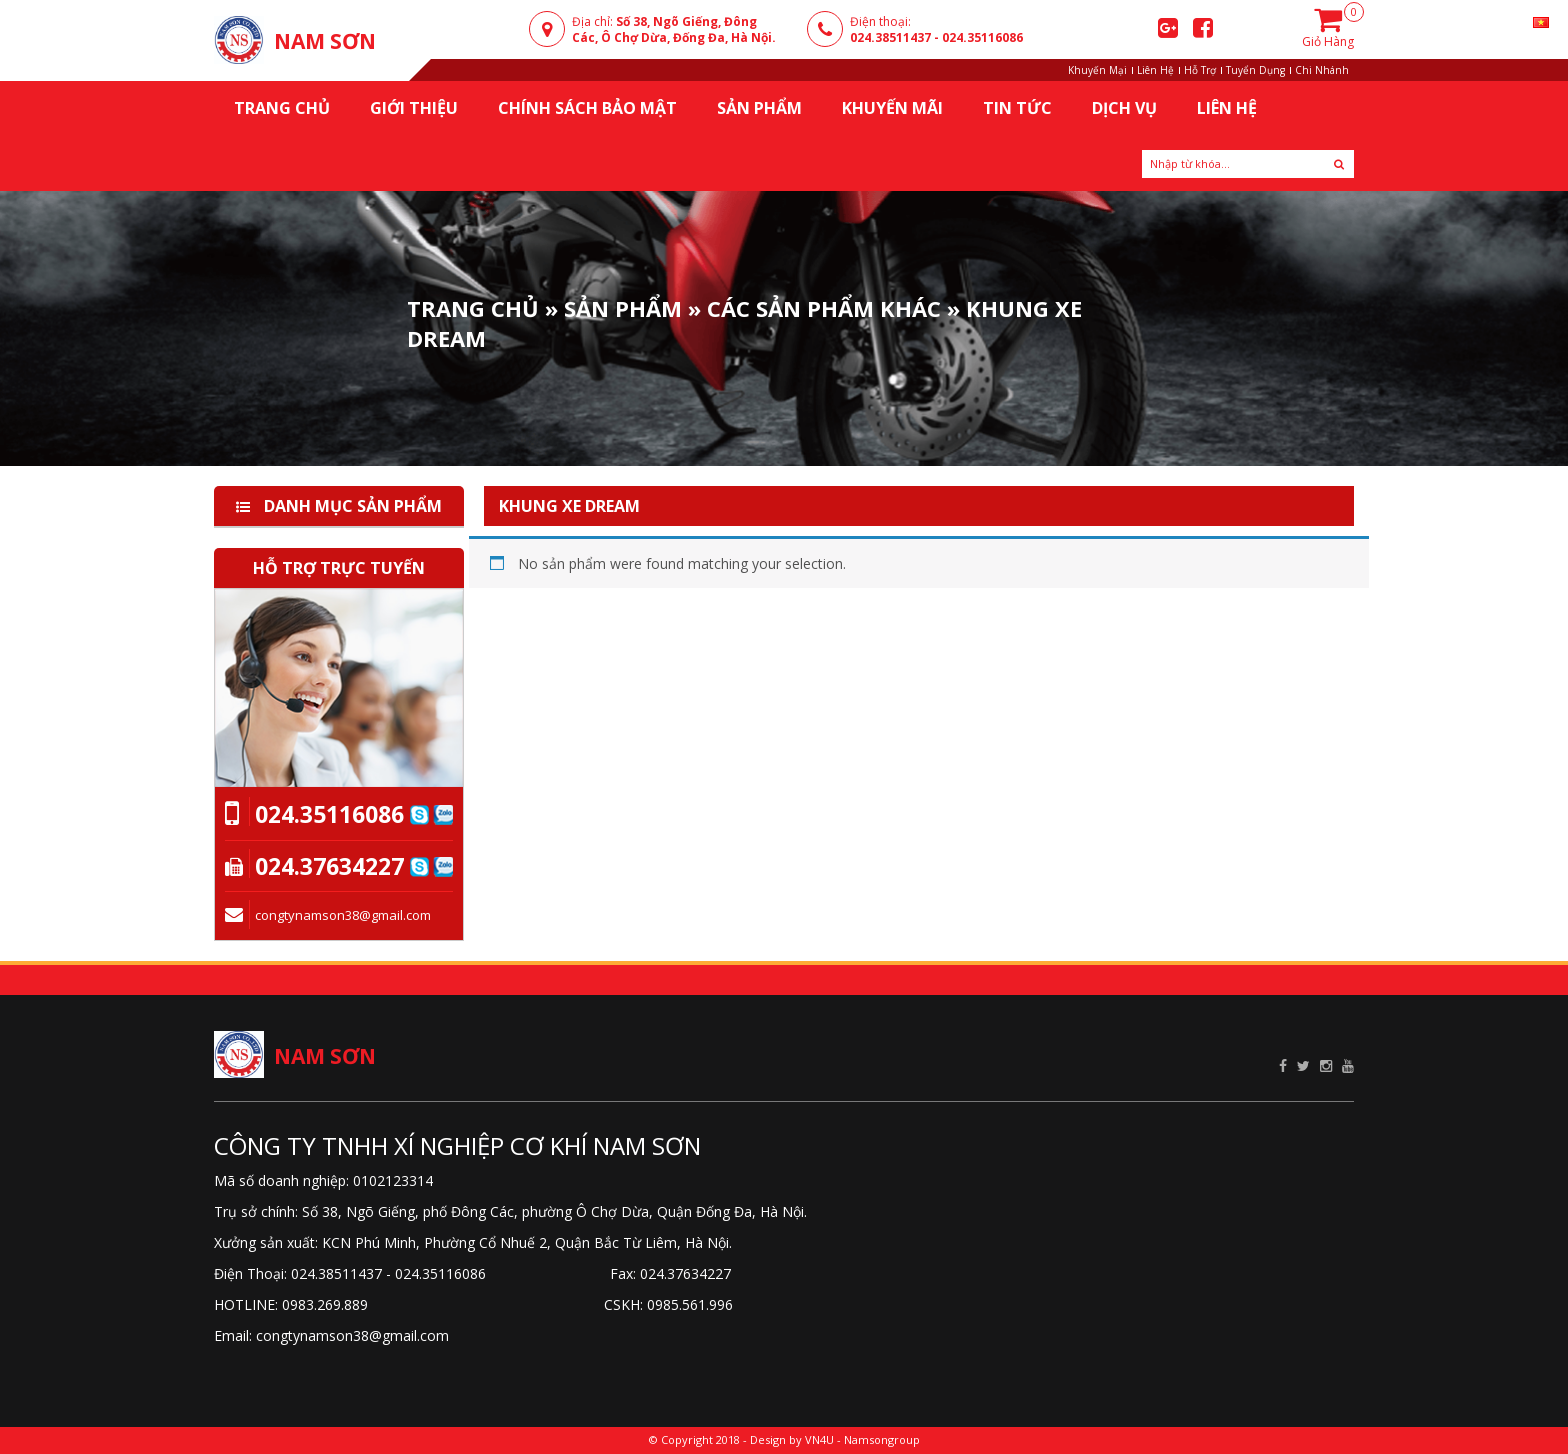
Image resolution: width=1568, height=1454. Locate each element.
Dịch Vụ (1124, 108)
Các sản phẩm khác (824, 308)
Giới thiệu (414, 108)
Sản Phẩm (759, 108)
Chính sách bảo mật (587, 108)
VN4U (819, 1439)
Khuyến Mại (1097, 70)
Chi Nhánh (1322, 70)
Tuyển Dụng (1255, 70)
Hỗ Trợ (1200, 70)
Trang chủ (282, 108)
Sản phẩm (623, 308)
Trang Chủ (473, 308)
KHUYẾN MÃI (892, 108)
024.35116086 (982, 37)
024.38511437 (890, 37)
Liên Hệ (1155, 70)
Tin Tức (1017, 108)
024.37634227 (329, 866)
